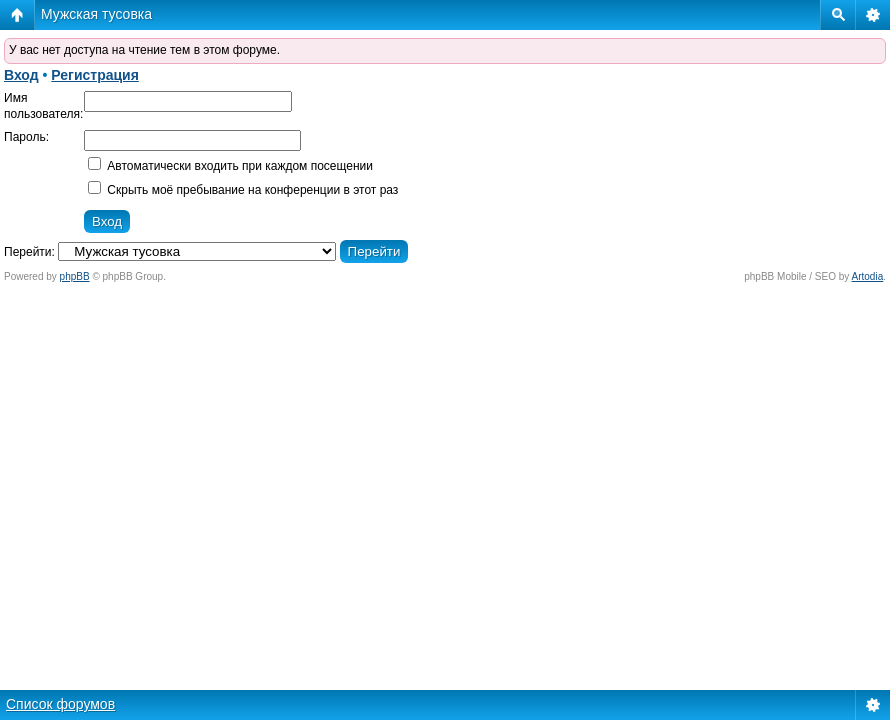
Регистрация (95, 75)
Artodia (868, 276)
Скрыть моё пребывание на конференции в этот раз (243, 190)
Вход (21, 75)
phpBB (75, 276)
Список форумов (60, 704)
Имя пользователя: (43, 106)
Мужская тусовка (96, 14)
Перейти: (29, 252)
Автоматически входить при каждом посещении (230, 166)
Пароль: (26, 137)
